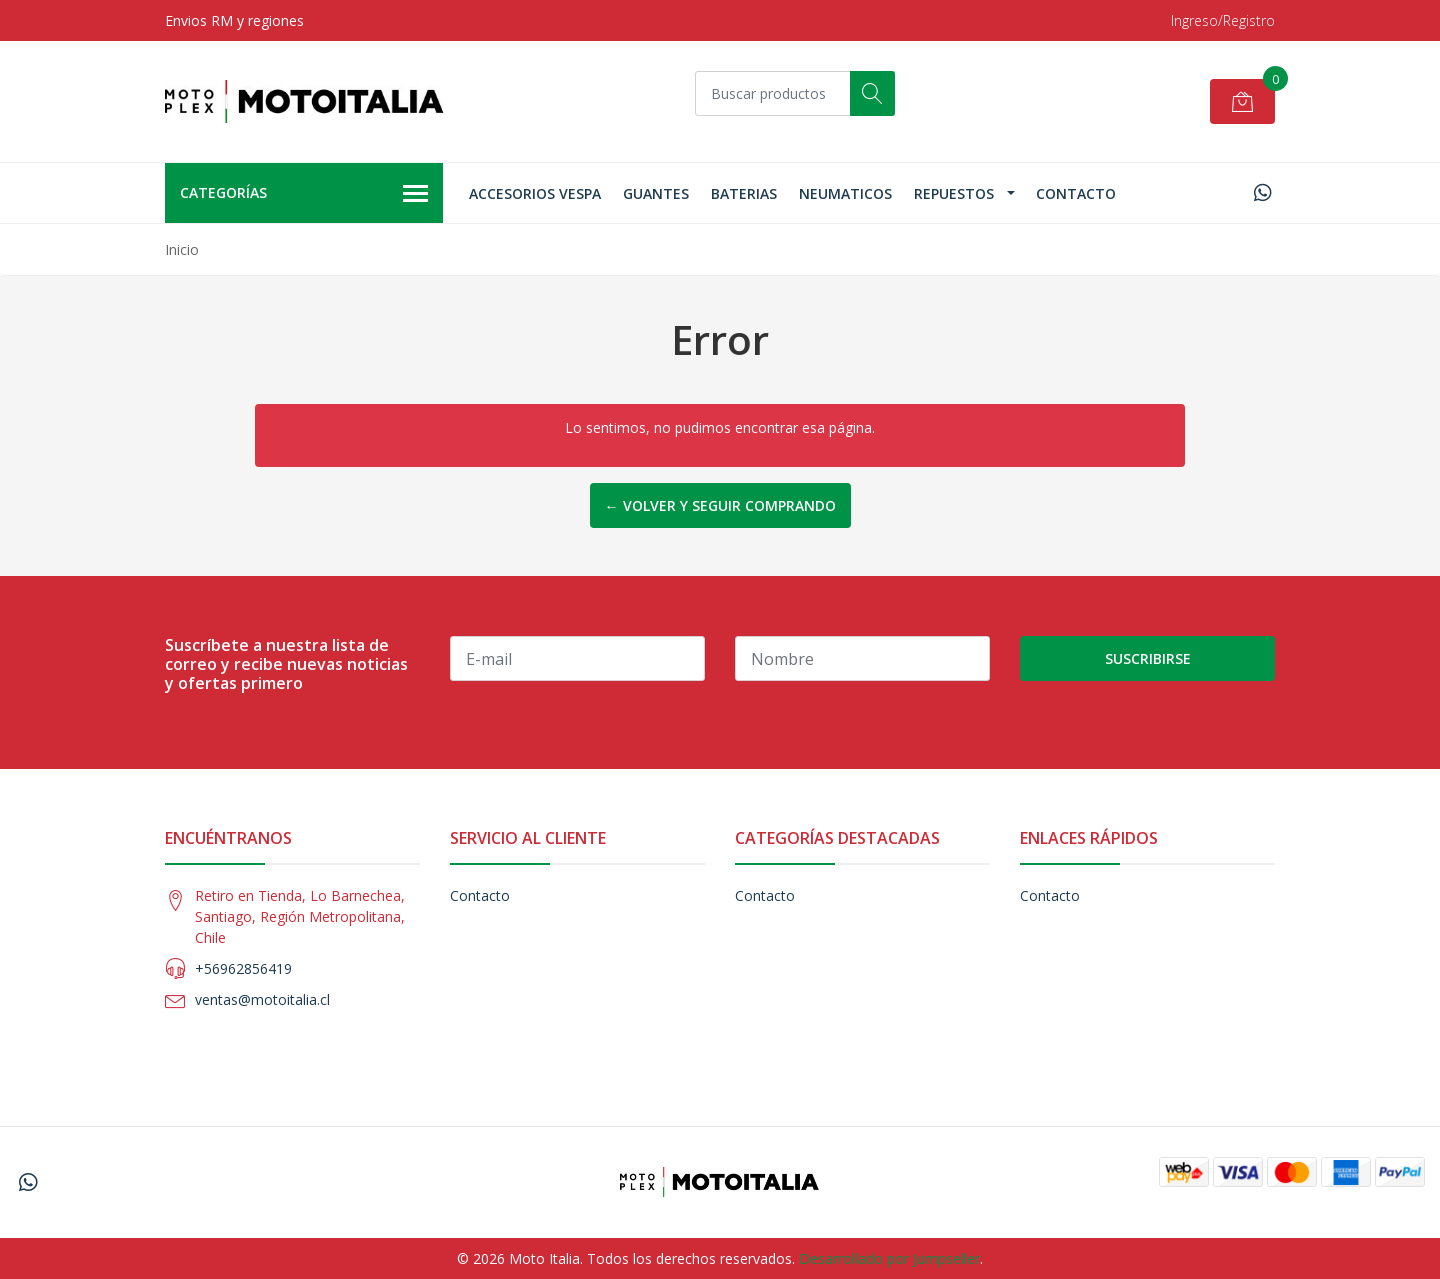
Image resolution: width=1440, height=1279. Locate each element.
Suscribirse (1148, 658)
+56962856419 (243, 968)
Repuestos (954, 193)
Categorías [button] (304, 194)
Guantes (656, 193)
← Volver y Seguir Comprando (720, 505)
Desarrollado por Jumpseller (889, 1258)
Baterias (744, 193)
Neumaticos (845, 193)
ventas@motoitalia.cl (262, 999)
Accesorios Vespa (535, 193)
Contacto (1076, 193)
